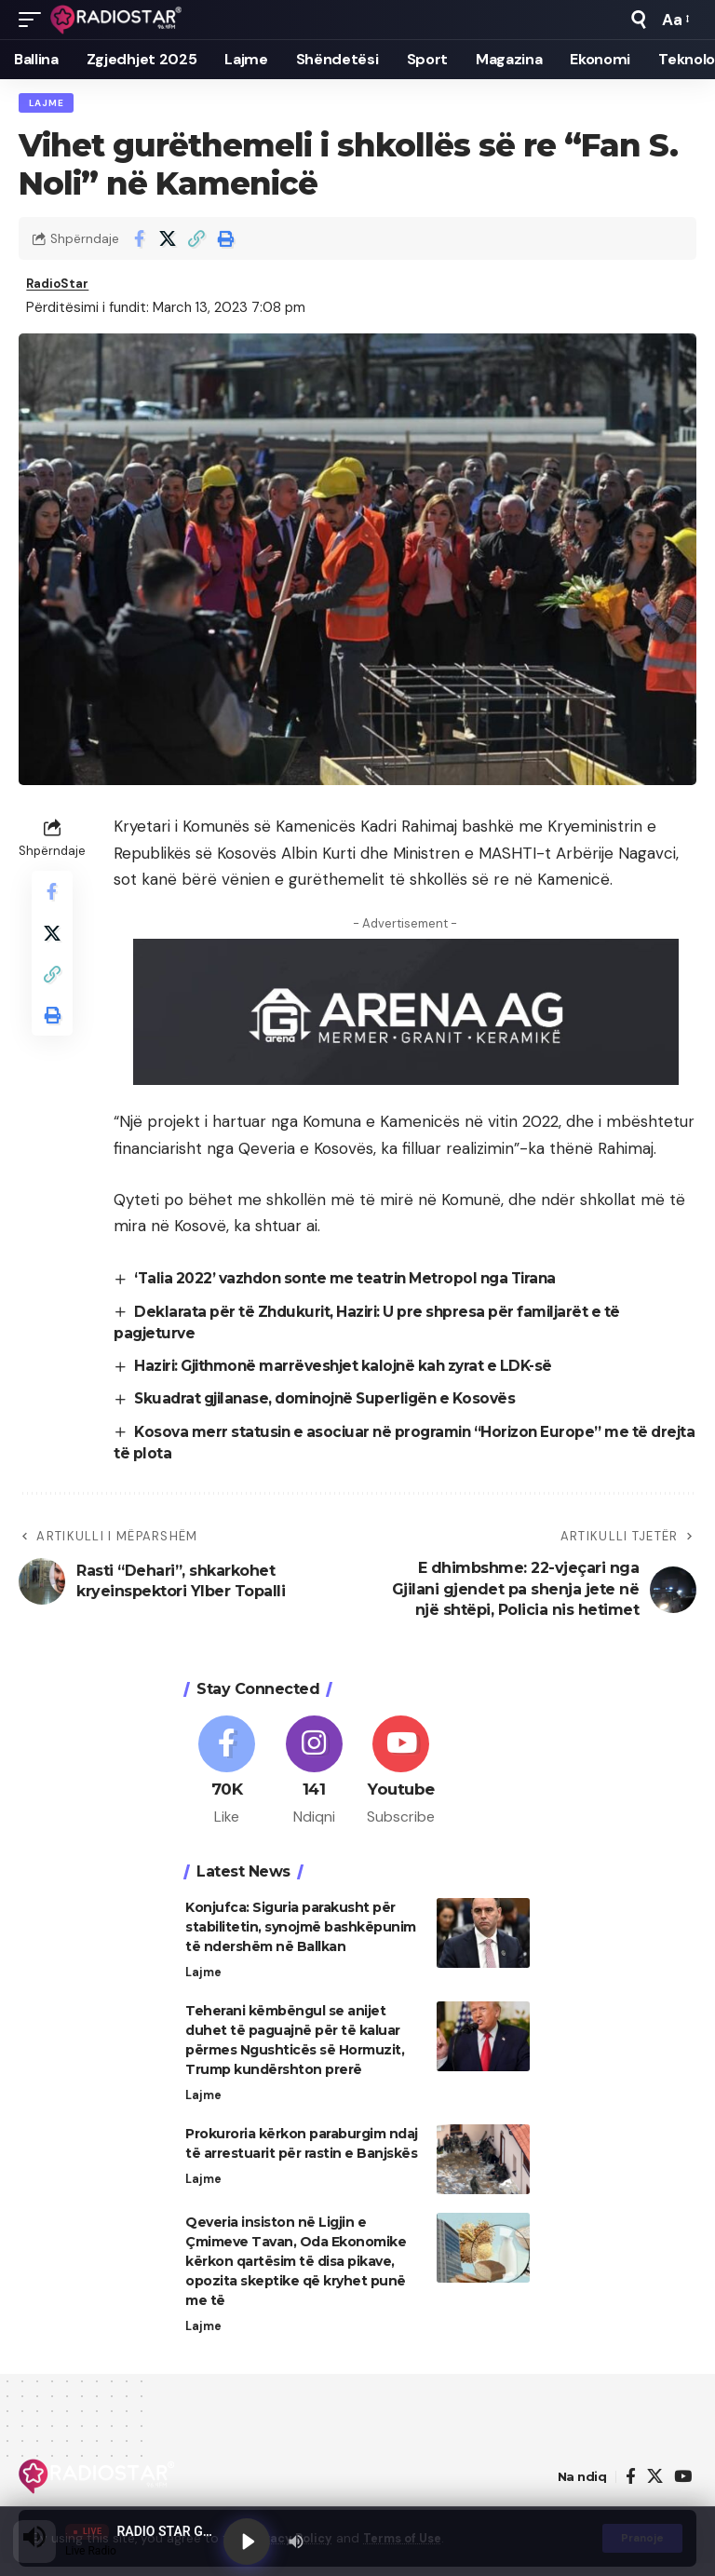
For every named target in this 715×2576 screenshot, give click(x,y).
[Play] (247, 2540)
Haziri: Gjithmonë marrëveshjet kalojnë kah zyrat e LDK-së (356, 1371)
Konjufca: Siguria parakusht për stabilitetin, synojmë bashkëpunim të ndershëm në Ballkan (300, 1937)
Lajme (47, 104)
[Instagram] (314, 1778)
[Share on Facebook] (139, 241)
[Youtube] (401, 1778)
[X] (655, 2489)
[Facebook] (226, 1778)
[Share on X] (168, 241)
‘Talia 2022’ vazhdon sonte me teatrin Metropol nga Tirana (357, 1284)
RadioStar (61, 287)
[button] (34, 19)
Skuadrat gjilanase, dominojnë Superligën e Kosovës (336, 1404)
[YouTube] (682, 2489)
